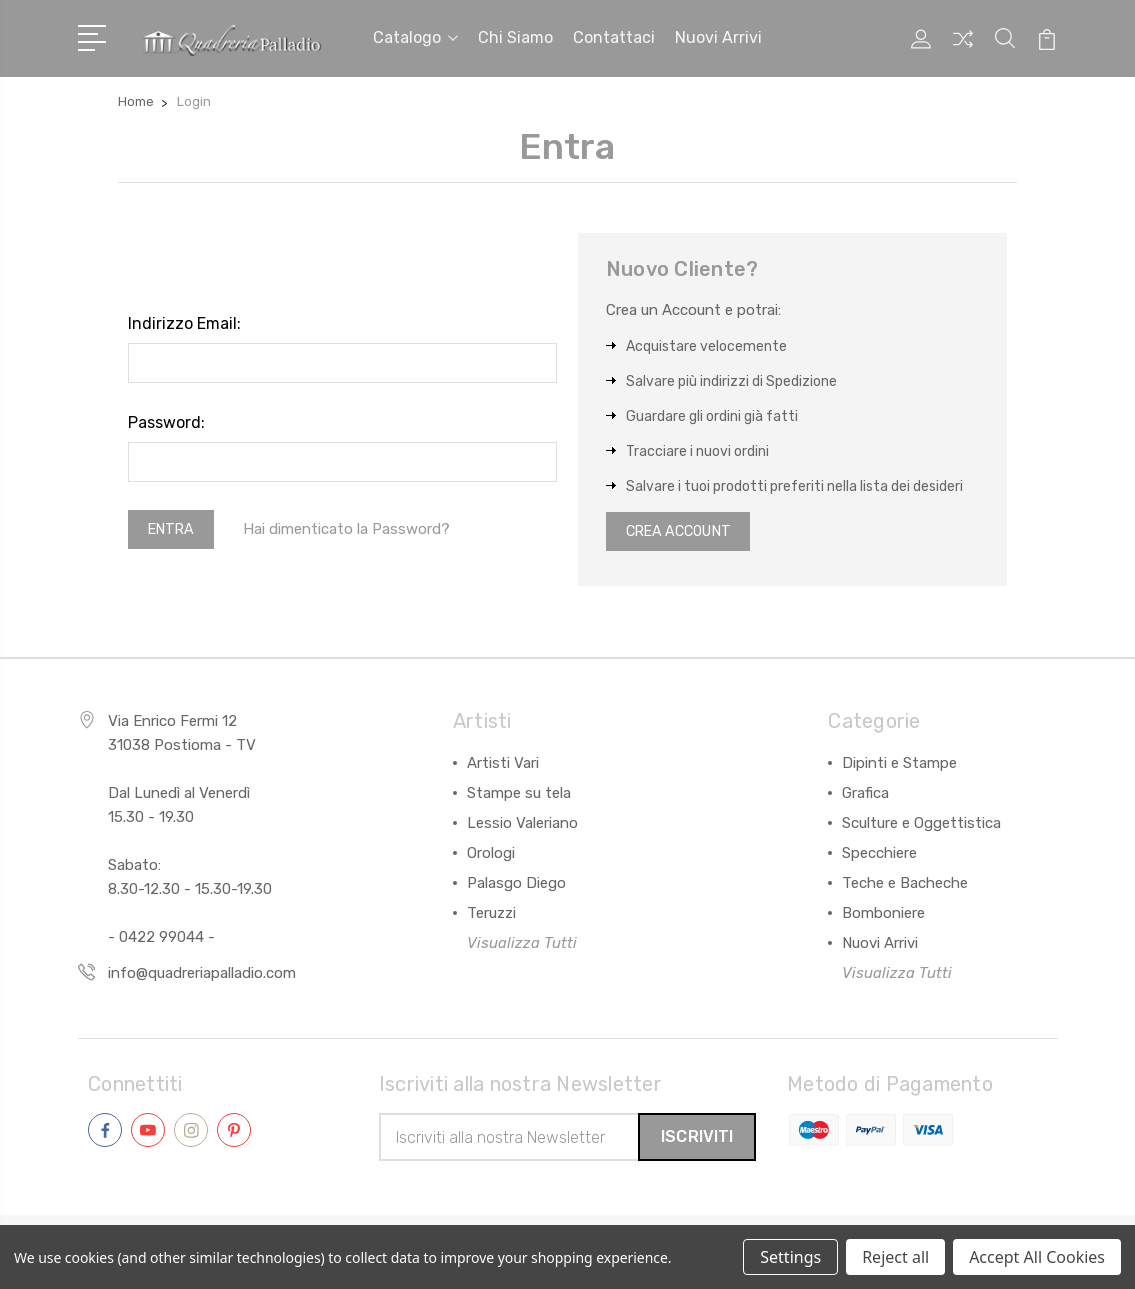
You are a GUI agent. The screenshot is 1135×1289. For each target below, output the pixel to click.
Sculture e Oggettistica (921, 825)
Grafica (865, 795)
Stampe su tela (519, 795)
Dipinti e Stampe (899, 765)
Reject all (895, 1257)
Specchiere (879, 855)
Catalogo (415, 36)
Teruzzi (491, 915)
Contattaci (614, 36)
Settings (790, 1257)
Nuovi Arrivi (880, 945)
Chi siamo (515, 36)
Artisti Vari (503, 765)
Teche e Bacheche (905, 885)
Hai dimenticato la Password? (353, 528)
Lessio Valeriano (522, 825)
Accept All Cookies (1037, 1257)
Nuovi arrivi (718, 36)
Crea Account (684, 531)
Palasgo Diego (516, 885)
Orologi (491, 855)
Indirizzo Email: (184, 320)
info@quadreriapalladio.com (202, 975)
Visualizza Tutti (522, 945)
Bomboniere (883, 915)
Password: (166, 419)
